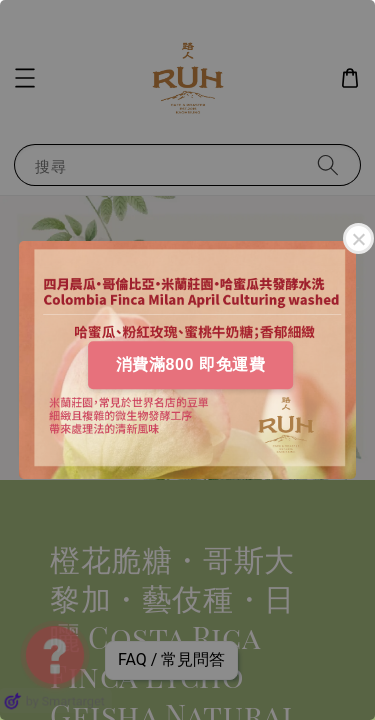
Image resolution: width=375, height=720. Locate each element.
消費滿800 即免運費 (191, 364)
